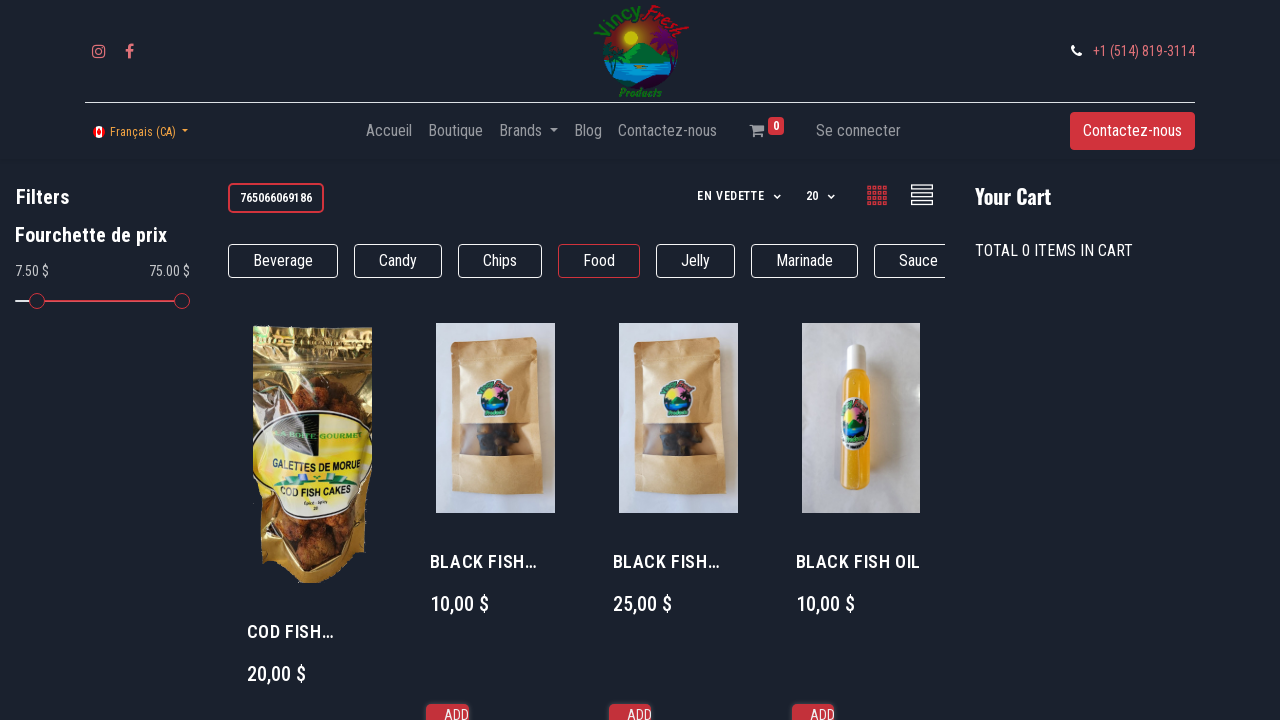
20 (814, 196)
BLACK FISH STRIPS (477, 562)
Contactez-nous (1132, 130)
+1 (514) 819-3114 (1144, 51)
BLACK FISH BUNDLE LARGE (673, 562)
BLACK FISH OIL (858, 561)
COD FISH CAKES (284, 632)
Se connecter (858, 130)
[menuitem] (389, 131)
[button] (740, 196)
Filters (42, 197)
